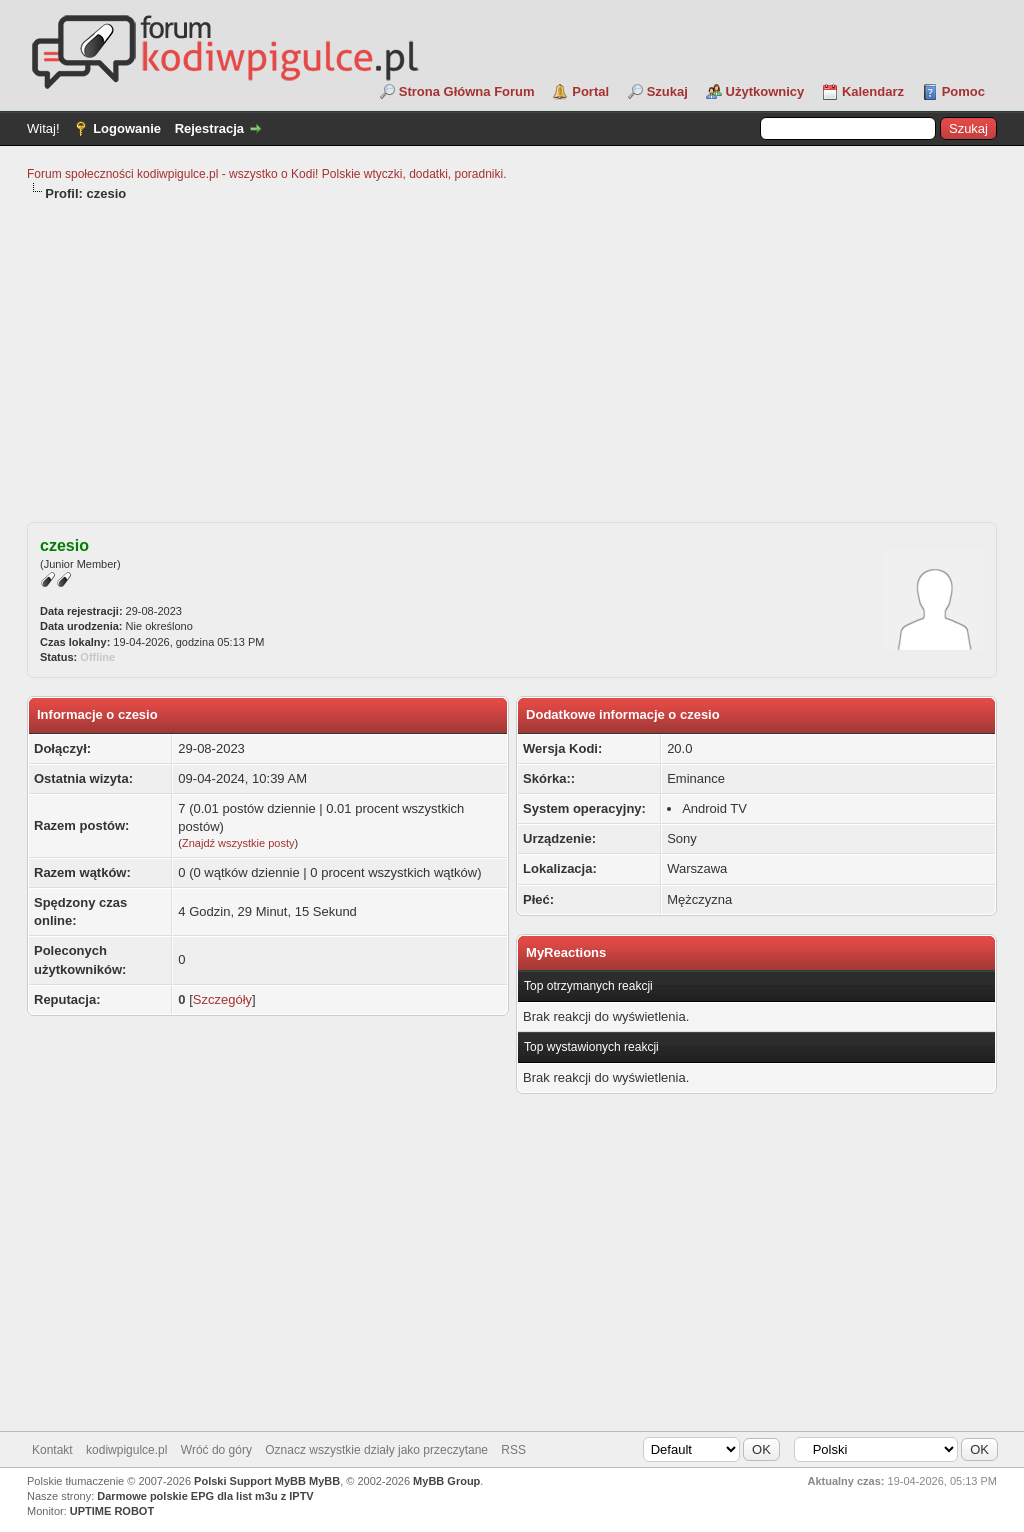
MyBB (324, 1481)
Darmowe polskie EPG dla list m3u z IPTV (205, 1496)
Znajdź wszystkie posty (238, 843)
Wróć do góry (216, 1450)
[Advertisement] (512, 353)
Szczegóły (222, 999)
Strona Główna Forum (467, 91)
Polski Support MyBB (250, 1481)
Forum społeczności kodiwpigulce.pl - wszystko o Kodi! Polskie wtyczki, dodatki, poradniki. (267, 174)
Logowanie (127, 128)
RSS (513, 1450)
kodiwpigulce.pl (126, 1450)
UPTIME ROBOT (112, 1511)
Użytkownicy (765, 91)
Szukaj (667, 91)
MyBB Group (446, 1481)
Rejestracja (209, 128)
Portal (590, 91)
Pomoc (963, 91)
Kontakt (52, 1450)
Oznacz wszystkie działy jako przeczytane (376, 1450)
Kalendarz (873, 91)
